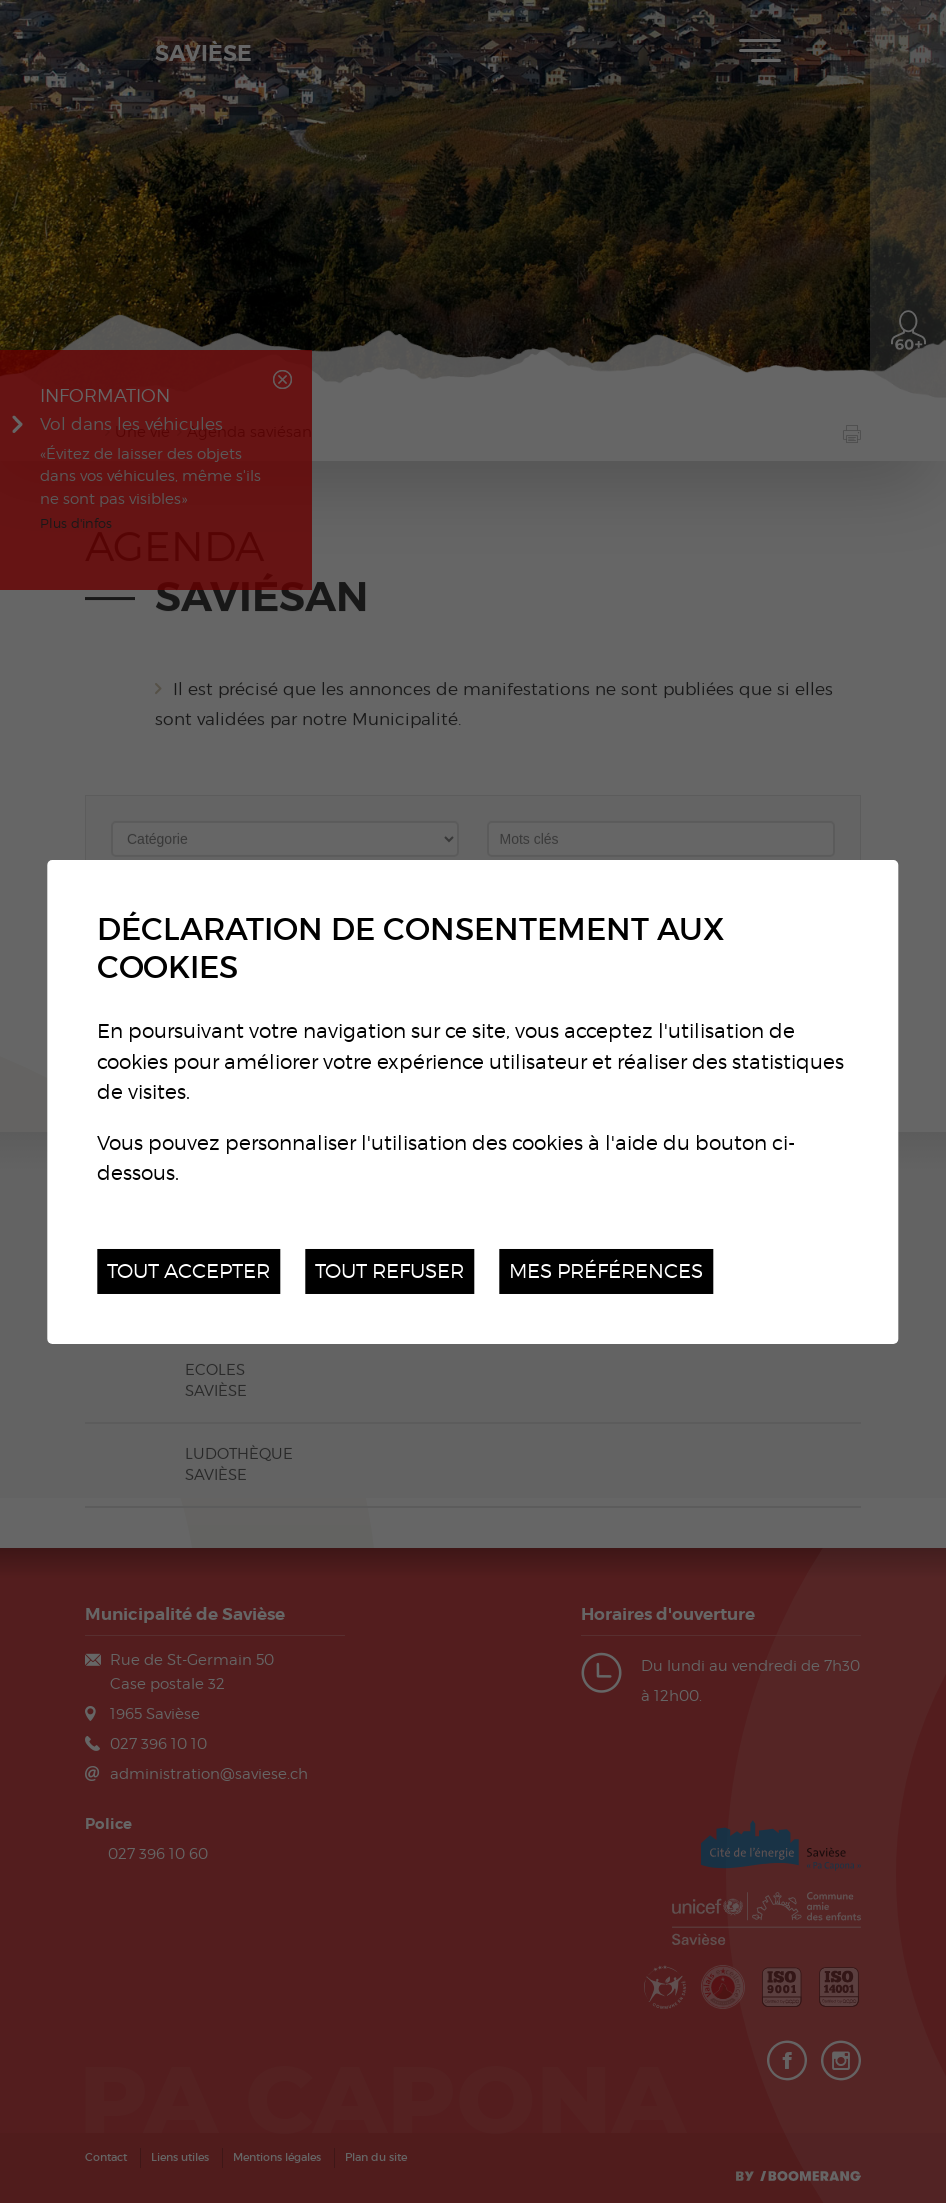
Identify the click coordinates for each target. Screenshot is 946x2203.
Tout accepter (188, 1270)
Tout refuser (389, 1270)
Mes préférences (606, 1270)
